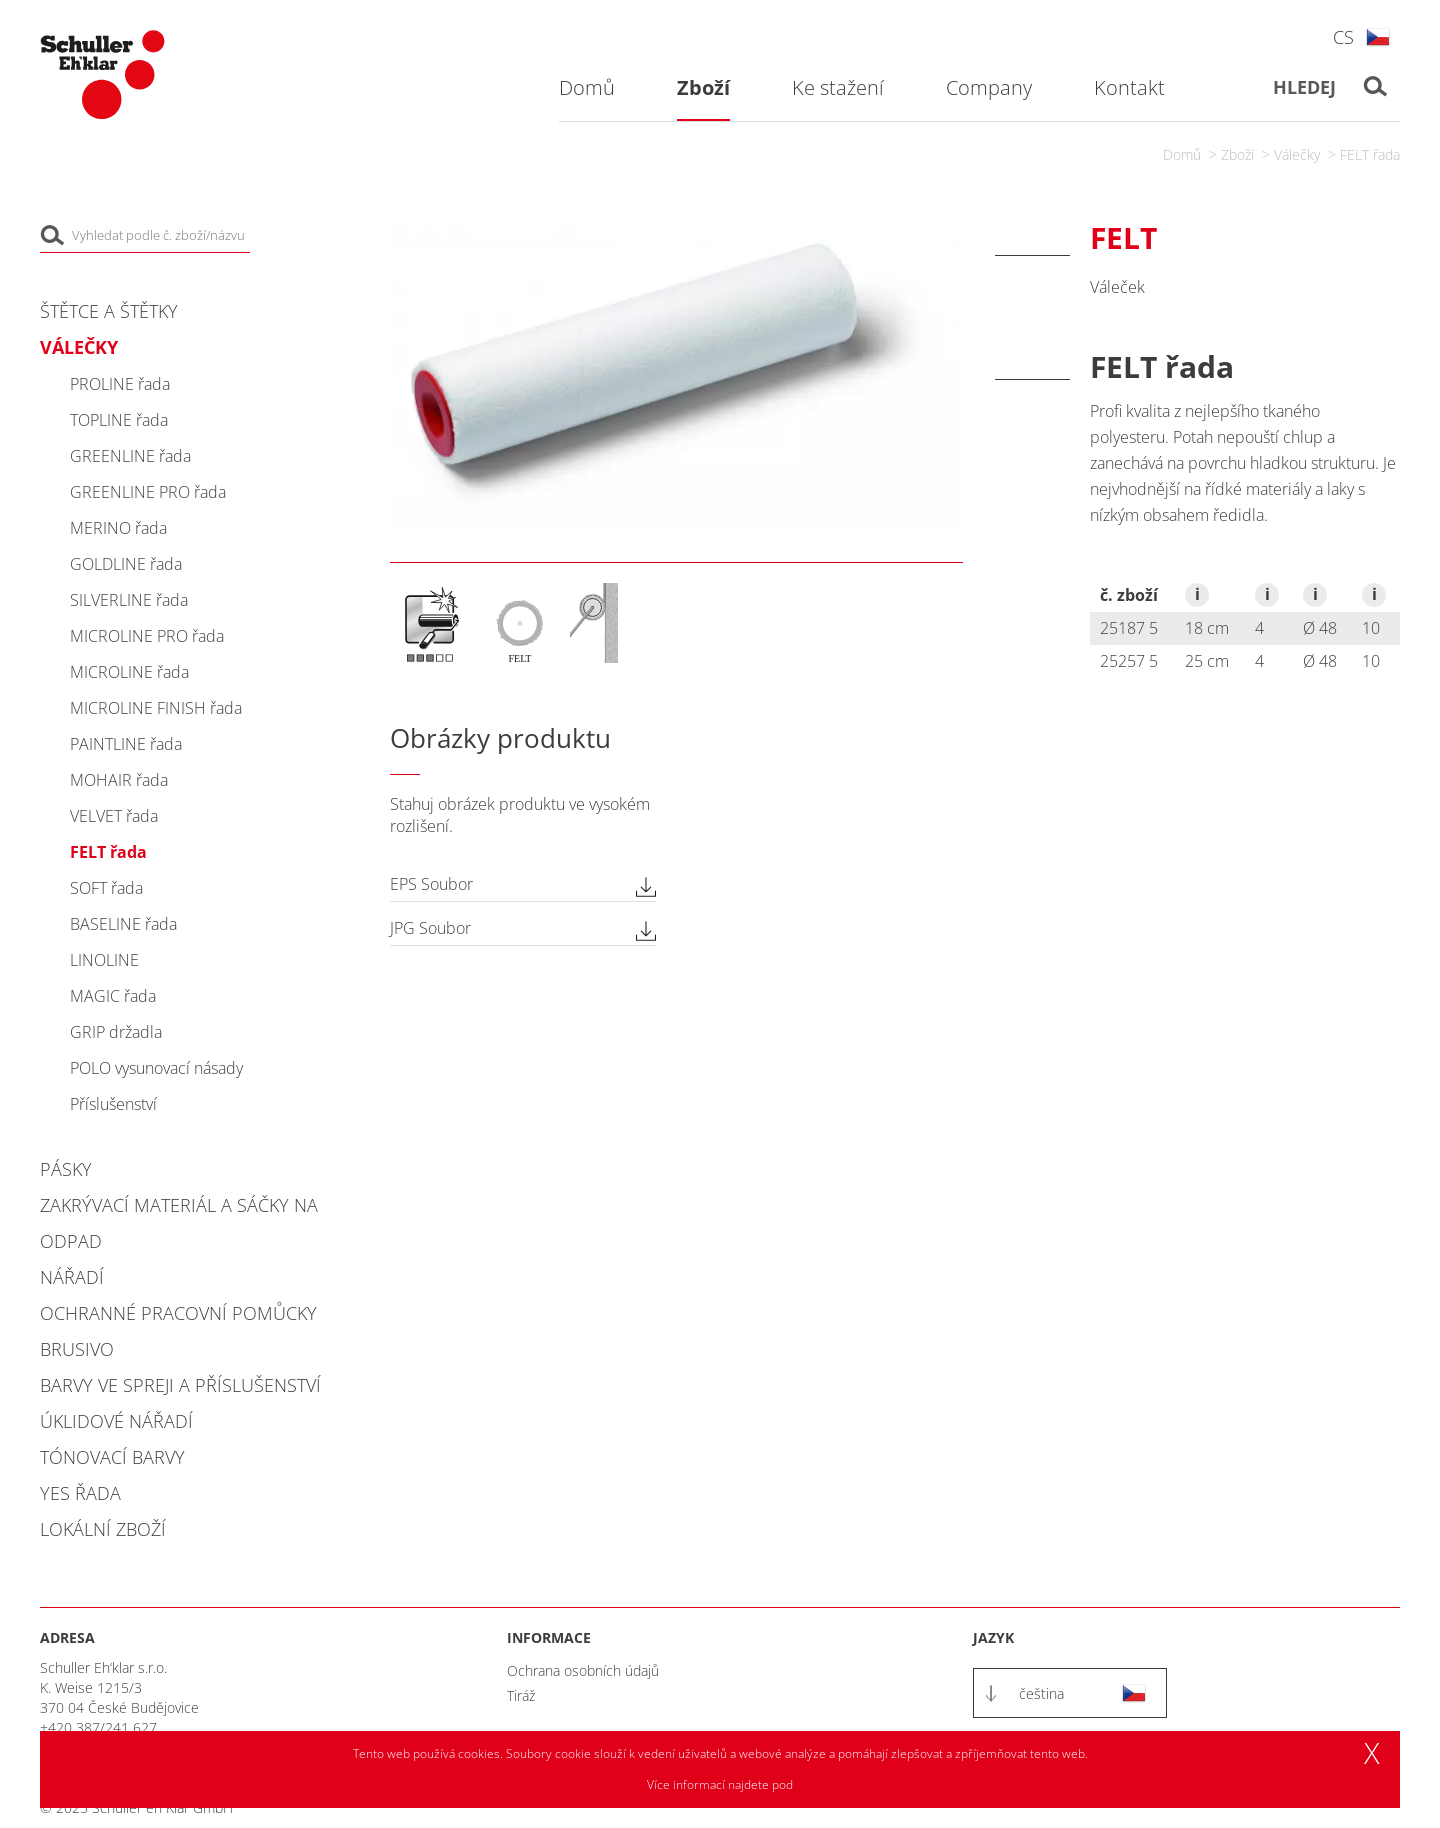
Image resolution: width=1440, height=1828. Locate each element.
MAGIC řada (113, 996)
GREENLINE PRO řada (148, 492)
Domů (1182, 154)
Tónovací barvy (112, 1457)
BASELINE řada (123, 924)
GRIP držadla (116, 1032)
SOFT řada (106, 888)
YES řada (80, 1493)
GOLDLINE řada (126, 564)
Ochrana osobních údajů (583, 1670)
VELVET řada (114, 816)
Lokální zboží (103, 1529)
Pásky (66, 1169)
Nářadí (72, 1277)
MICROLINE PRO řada (147, 636)
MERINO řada (118, 528)
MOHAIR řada (119, 780)
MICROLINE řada (129, 672)
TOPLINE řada (119, 420)
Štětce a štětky (109, 311)
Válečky (1297, 154)
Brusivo (77, 1349)
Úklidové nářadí (116, 1421)
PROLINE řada (120, 384)
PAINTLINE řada (126, 744)
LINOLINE (104, 960)
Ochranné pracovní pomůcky (178, 1313)
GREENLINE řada (130, 456)
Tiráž (521, 1695)
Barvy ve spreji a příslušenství (180, 1385)
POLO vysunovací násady (156, 1068)
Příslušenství (113, 1104)
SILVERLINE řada (129, 600)
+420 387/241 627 (98, 1727)
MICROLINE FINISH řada (156, 708)
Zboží (1237, 154)
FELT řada (1370, 154)
